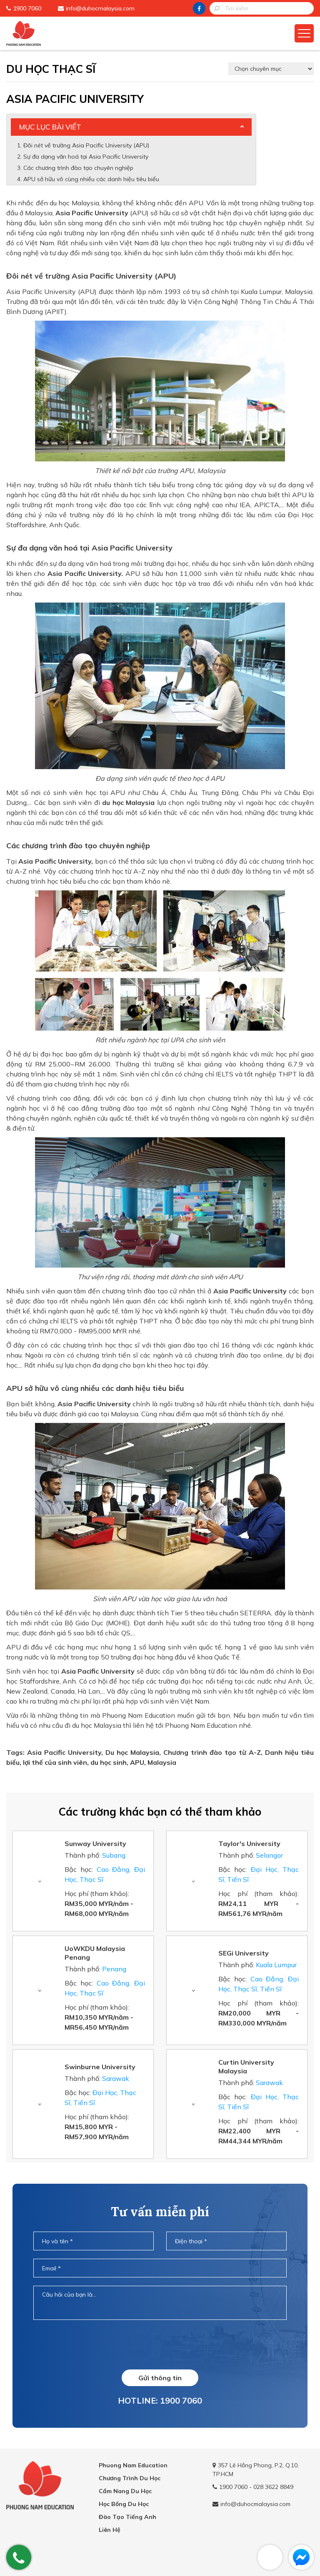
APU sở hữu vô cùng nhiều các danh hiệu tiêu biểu (92, 179)
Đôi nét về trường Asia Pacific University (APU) (86, 145)
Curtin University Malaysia (246, 2066)
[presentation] (160, 2344)
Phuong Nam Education (133, 2465)
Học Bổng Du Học (124, 2504)
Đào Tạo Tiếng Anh (127, 2517)
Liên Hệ (109, 2530)
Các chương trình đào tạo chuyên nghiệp (79, 168)
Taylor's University (249, 1843)
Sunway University (95, 1843)
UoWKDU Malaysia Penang (95, 1952)
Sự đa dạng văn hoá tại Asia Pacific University (85, 156)
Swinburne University (100, 2067)
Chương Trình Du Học (129, 2478)
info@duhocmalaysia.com (100, 8)
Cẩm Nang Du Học (125, 2491)
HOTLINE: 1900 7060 (160, 2400)
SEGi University (243, 1953)
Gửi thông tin (160, 2378)
